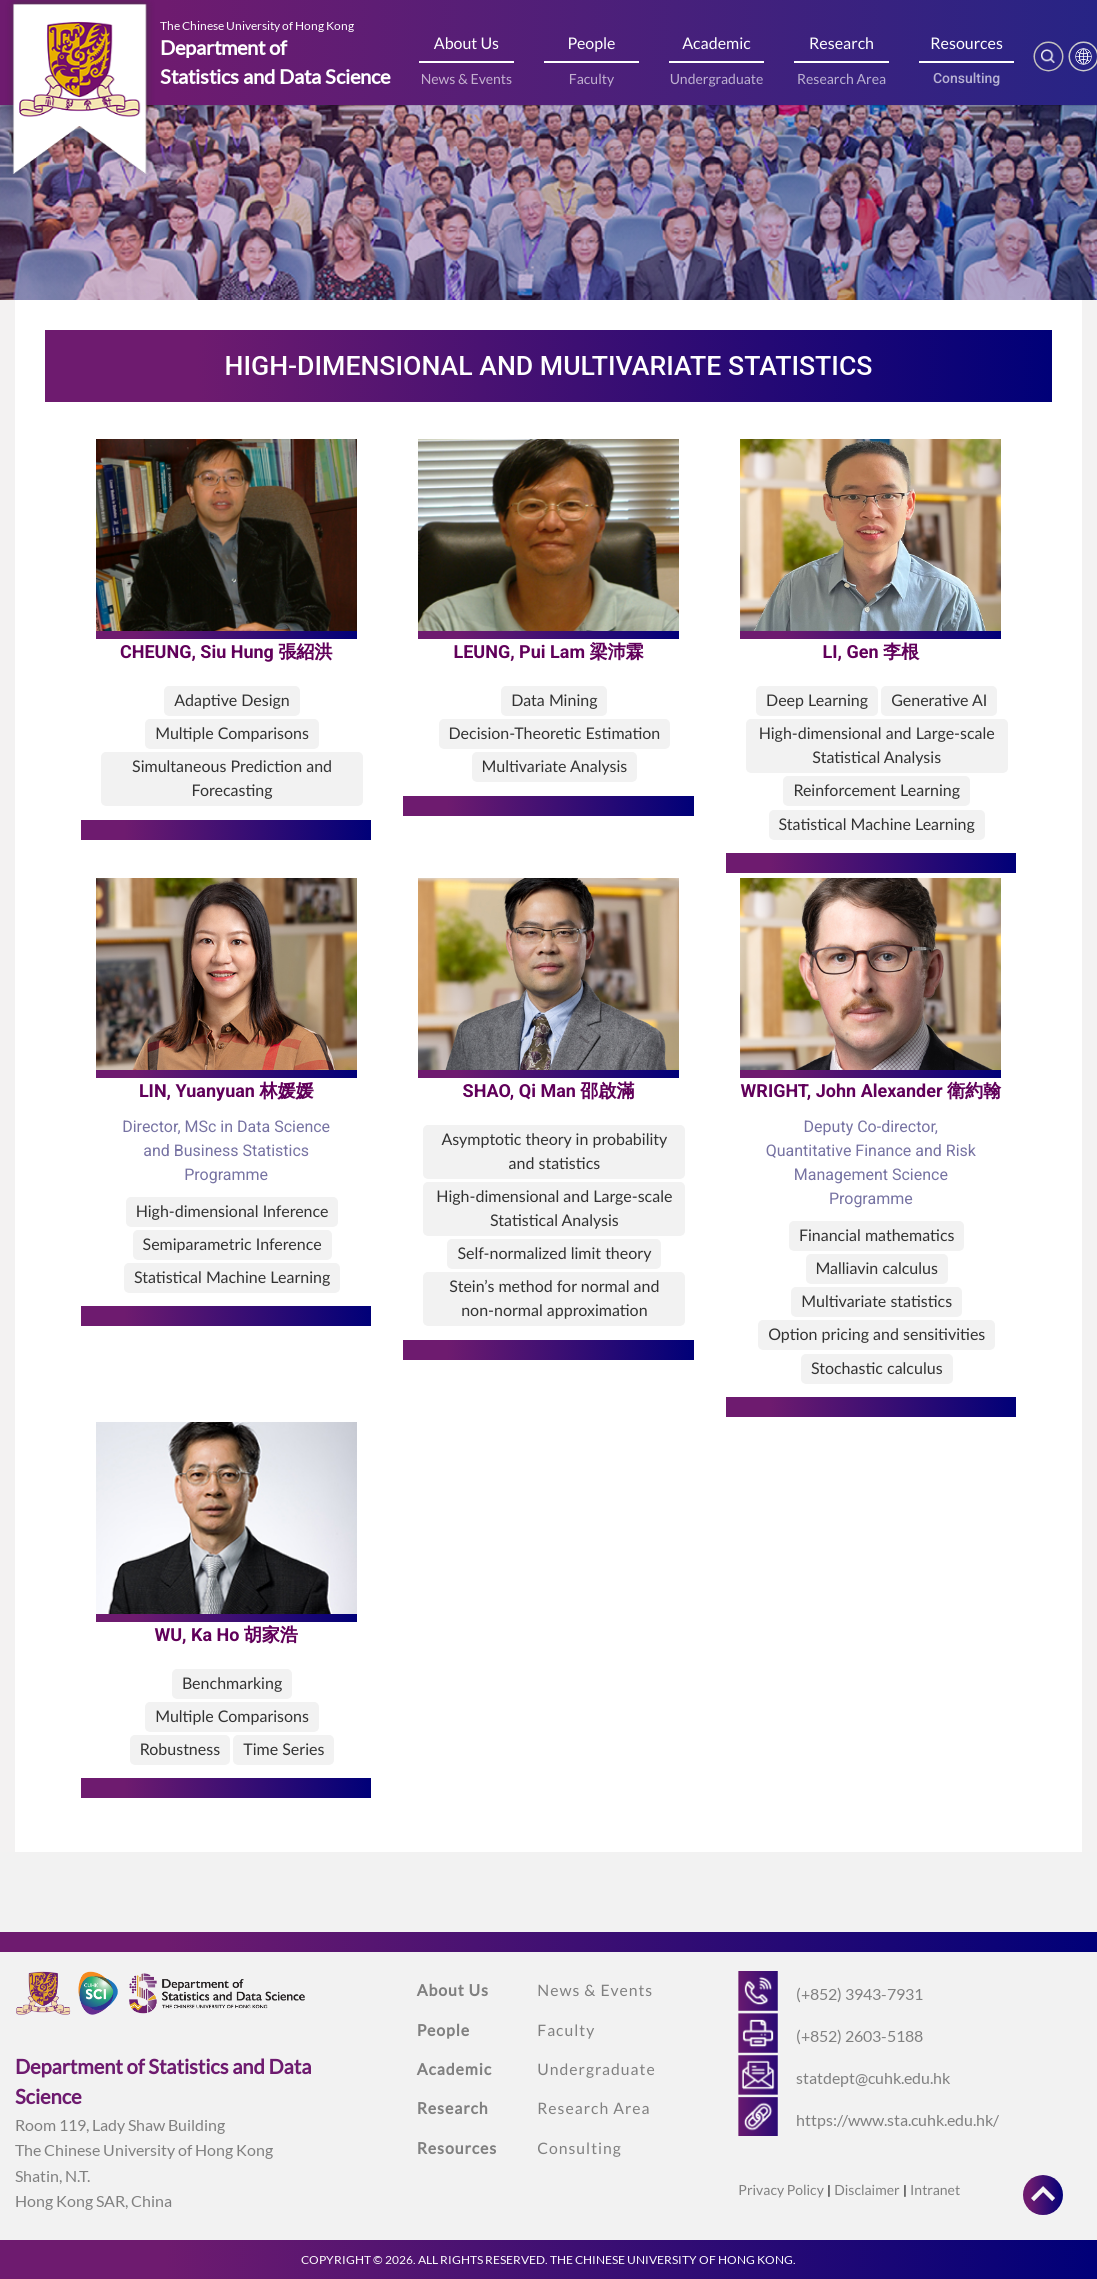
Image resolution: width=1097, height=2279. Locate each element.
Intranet (935, 2189)
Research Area (841, 78)
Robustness (180, 1749)
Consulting (966, 79)
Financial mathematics (877, 1235)
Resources (966, 43)
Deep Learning (817, 700)
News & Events (467, 78)
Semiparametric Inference (232, 1244)
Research (841, 43)
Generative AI (939, 700)
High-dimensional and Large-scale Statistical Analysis (877, 745)
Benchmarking (232, 1683)
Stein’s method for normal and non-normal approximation (554, 1298)
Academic (716, 43)
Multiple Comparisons (232, 733)
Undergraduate (717, 78)
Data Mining (554, 700)
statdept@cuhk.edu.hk (873, 2077)
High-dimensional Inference (232, 1211)
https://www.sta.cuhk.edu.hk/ (897, 2119)
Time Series (283, 1749)
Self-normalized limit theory (554, 1253)
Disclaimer (866, 2189)
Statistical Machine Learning (877, 824)
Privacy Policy (780, 2189)
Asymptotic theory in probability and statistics (555, 1151)
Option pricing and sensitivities (876, 1334)
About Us (466, 43)
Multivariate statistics (876, 1301)
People (591, 43)
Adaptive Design (231, 700)
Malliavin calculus (877, 1268)
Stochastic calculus (877, 1368)
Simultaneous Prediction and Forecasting (232, 778)
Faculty (591, 78)
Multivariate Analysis (555, 766)
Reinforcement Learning (876, 790)
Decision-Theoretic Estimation (555, 733)
